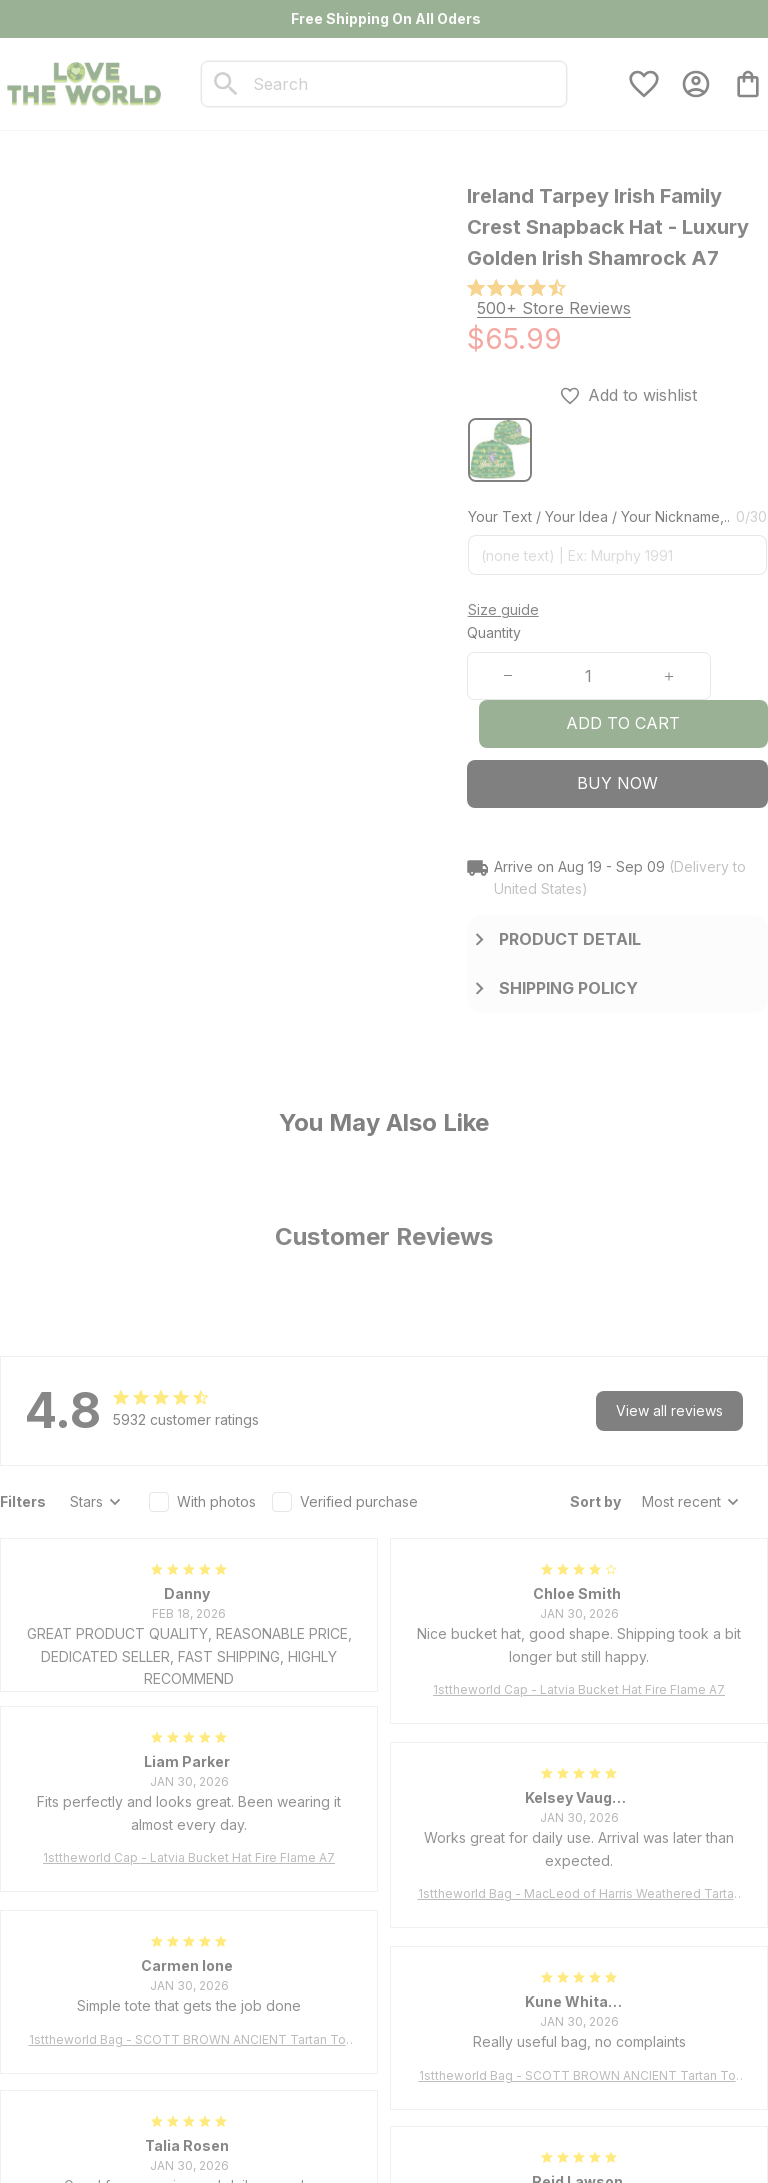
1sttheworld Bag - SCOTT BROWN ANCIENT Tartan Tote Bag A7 (189, 2040)
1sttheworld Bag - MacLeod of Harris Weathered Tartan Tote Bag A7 (579, 1894)
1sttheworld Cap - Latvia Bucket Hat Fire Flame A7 (579, 1689)
